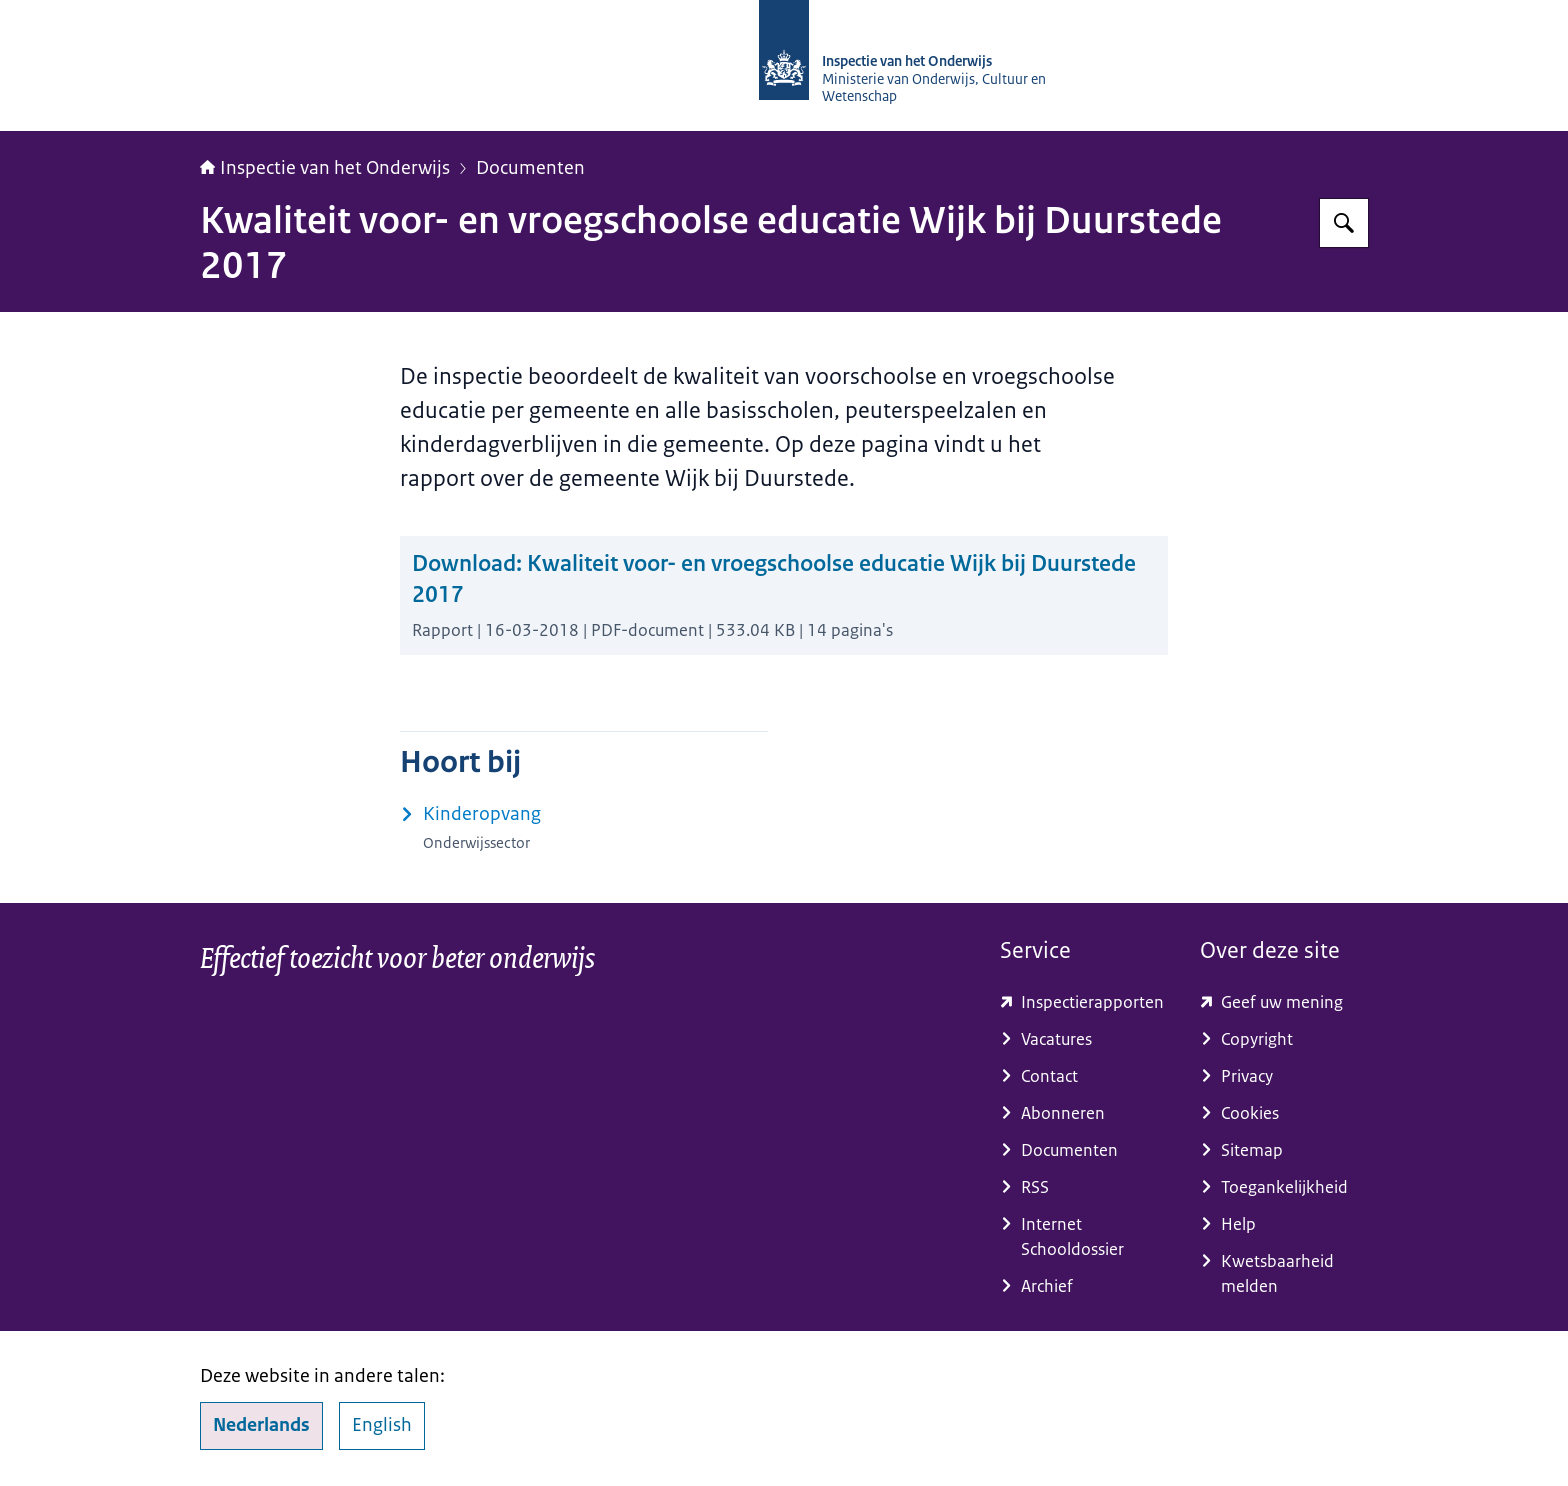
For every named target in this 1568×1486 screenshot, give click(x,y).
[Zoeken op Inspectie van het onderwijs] (1344, 223)
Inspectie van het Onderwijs (325, 168)
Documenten (530, 168)
